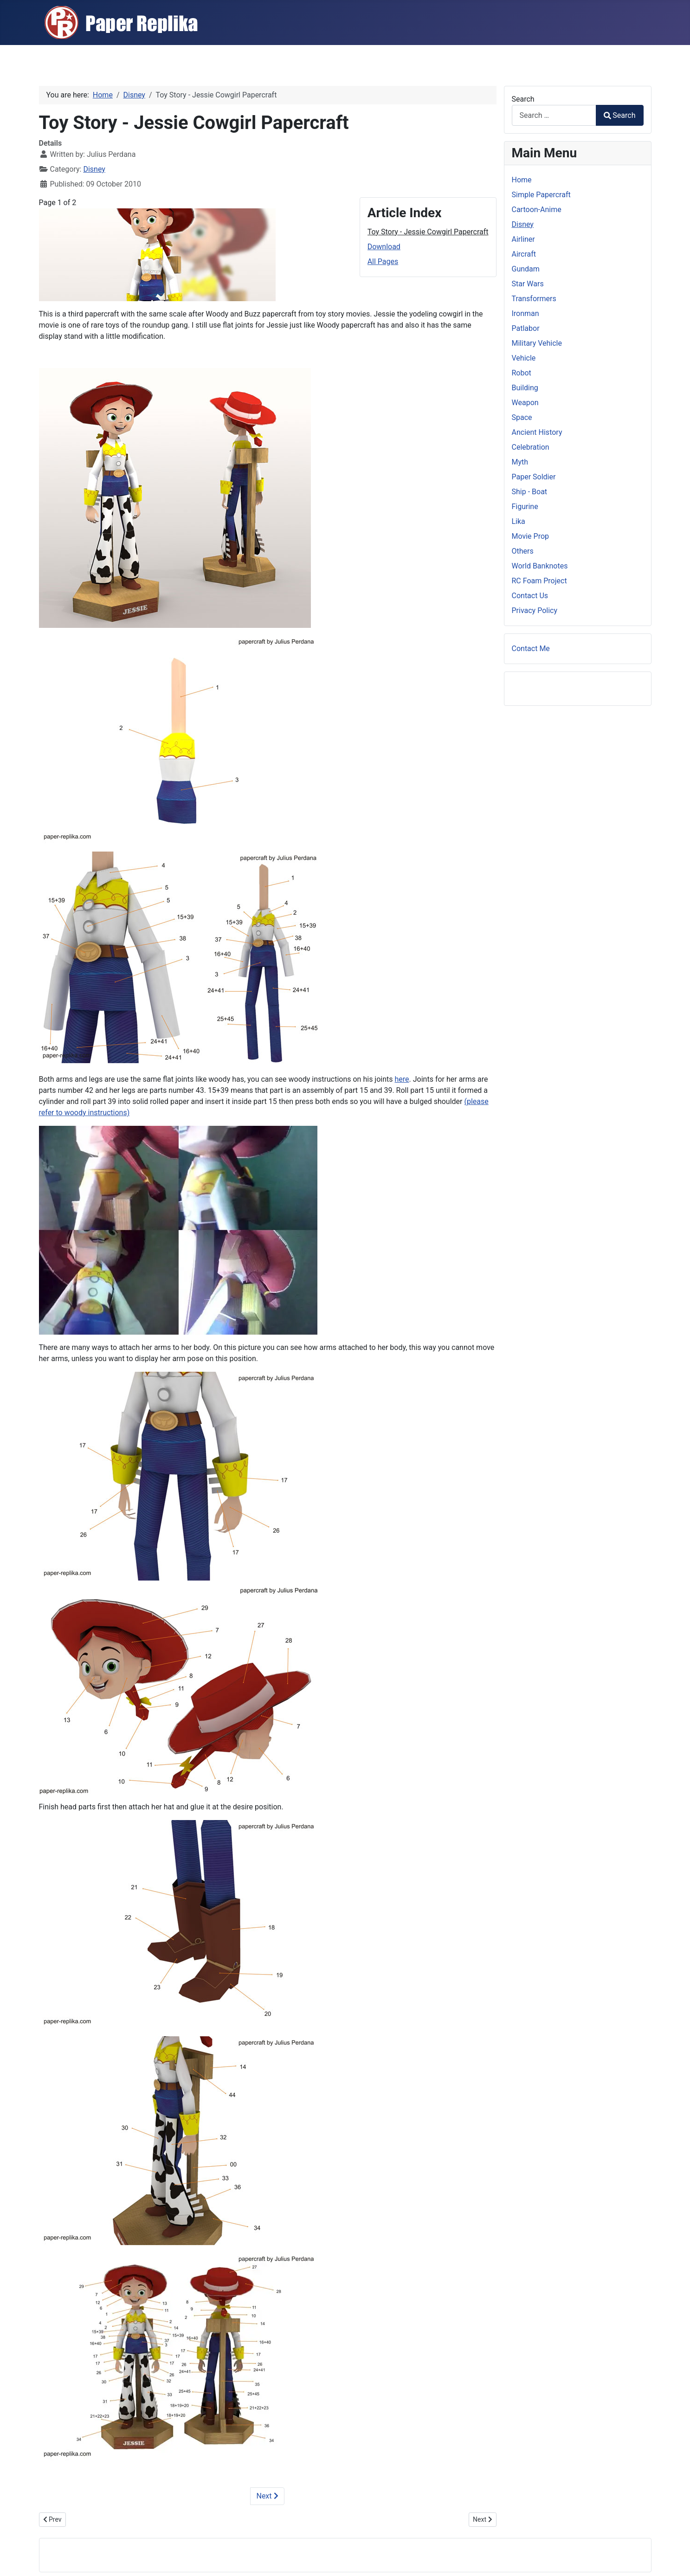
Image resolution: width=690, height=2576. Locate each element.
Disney (94, 169)
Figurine (525, 506)
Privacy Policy (535, 610)
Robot (521, 372)
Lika (518, 521)
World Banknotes (540, 566)
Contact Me (531, 648)
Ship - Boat (530, 491)
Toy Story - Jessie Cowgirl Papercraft (428, 231)
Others (523, 551)
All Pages (383, 261)
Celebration (530, 447)
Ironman (525, 313)
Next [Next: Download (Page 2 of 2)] (267, 2496)
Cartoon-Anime (536, 209)
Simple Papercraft (541, 194)
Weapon (525, 402)
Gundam (526, 269)
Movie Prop (530, 536)
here (402, 1079)
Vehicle (524, 358)
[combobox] (554, 115)
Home (522, 179)
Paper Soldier (534, 476)
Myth (520, 462)
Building (525, 387)
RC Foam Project (539, 580)
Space (522, 417)
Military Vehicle (537, 343)
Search (523, 99)
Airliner (523, 239)
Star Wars (528, 283)
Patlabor (526, 328)
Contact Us (530, 595)
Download (384, 246)
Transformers (534, 298)
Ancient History (537, 432)
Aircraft (524, 254)
